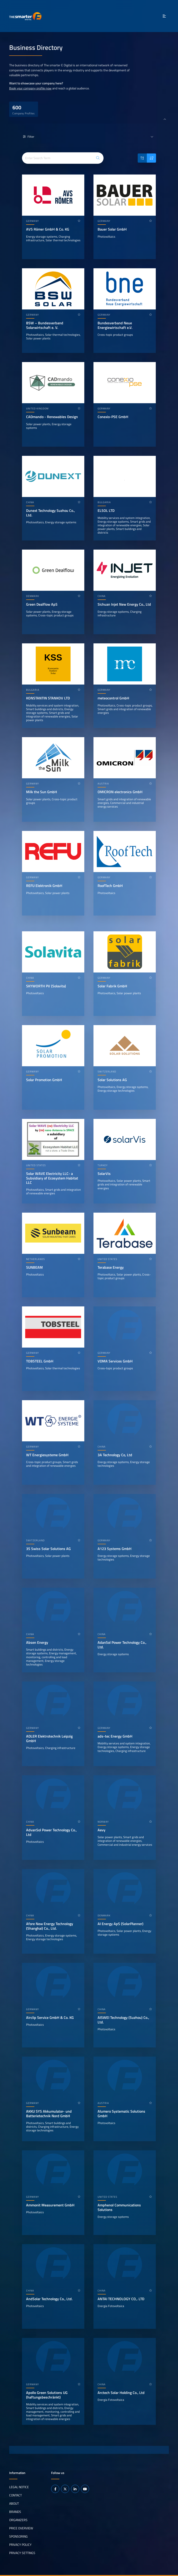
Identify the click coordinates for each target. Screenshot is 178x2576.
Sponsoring (18, 2536)
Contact (15, 2495)
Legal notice (19, 2487)
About (14, 2503)
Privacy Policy (20, 2544)
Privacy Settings (22, 2552)
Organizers (18, 2519)
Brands (15, 2511)
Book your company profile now (30, 88)
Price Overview (21, 2528)
